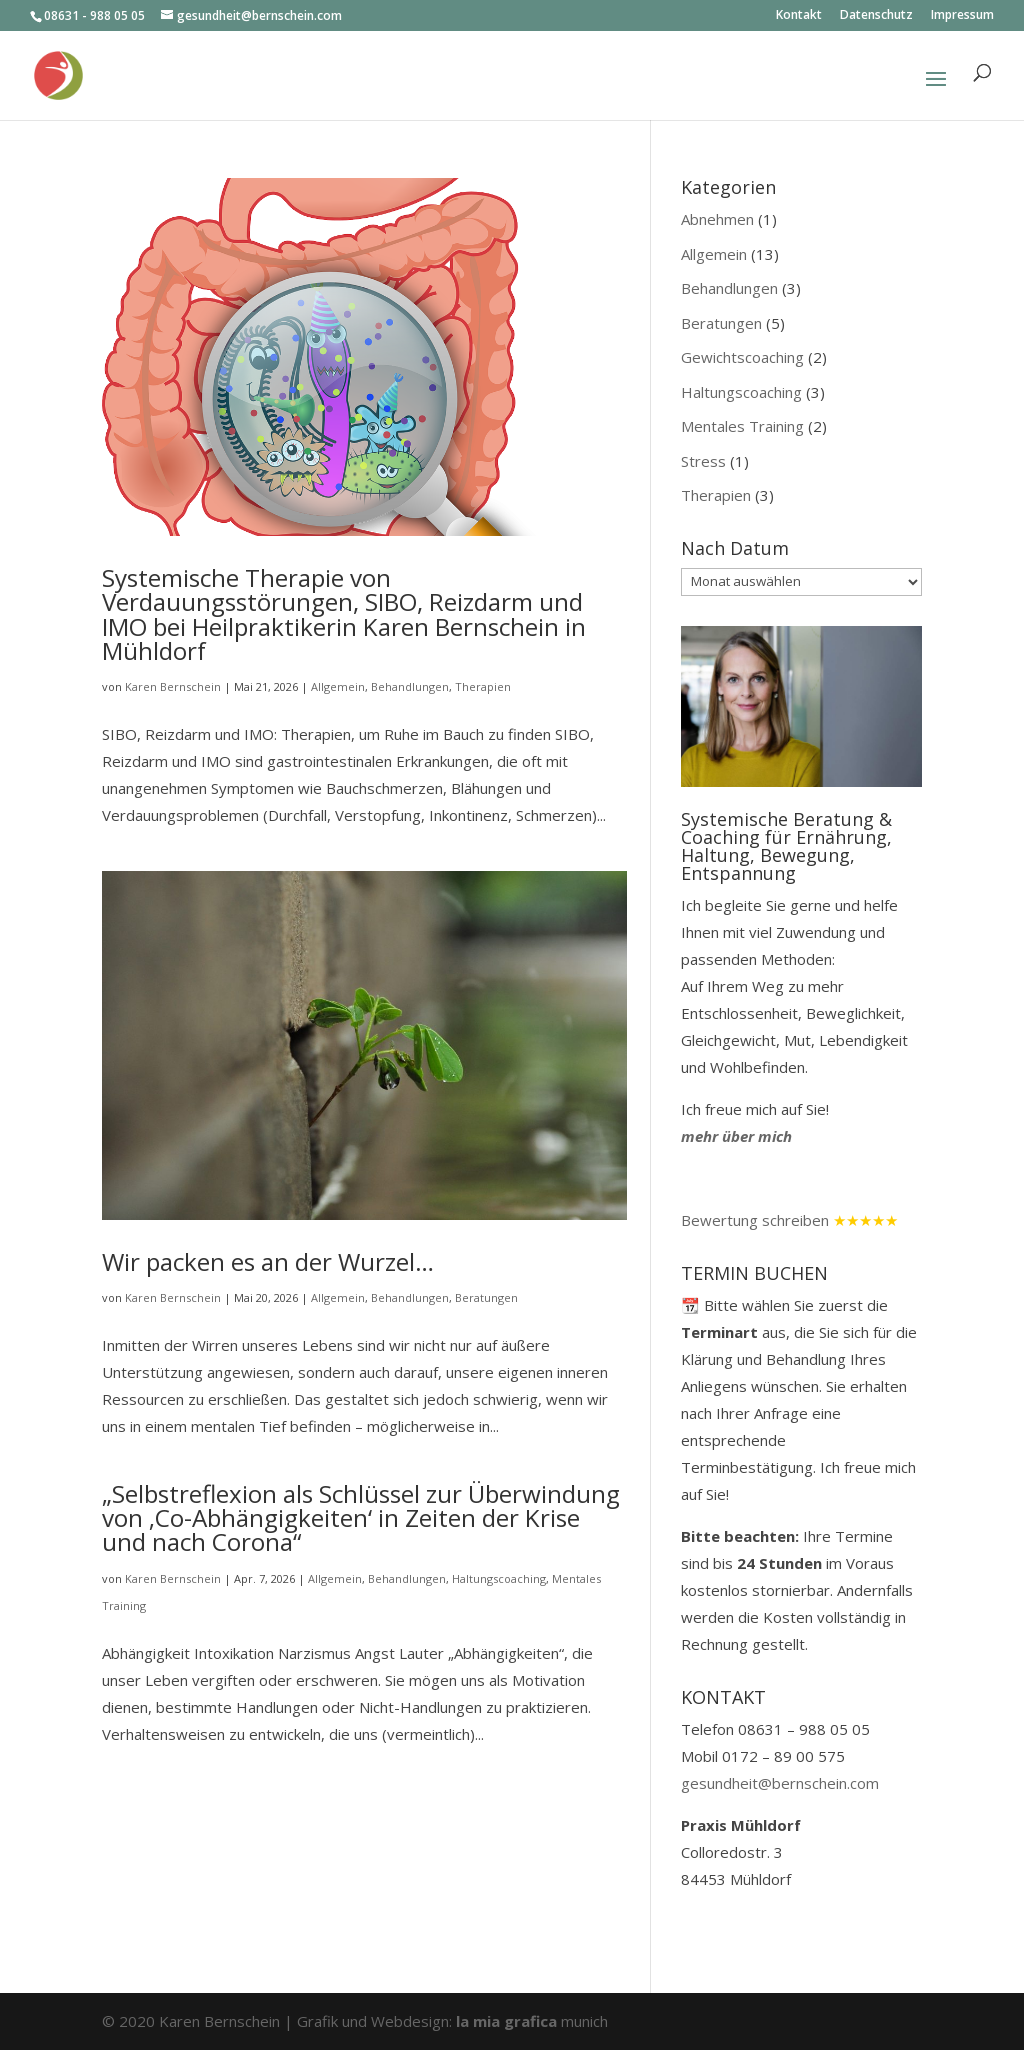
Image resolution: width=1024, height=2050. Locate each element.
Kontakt (799, 16)
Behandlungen (410, 686)
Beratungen (486, 1297)
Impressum (962, 16)
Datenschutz (876, 16)
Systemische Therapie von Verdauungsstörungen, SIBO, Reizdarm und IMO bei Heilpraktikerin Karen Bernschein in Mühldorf (344, 614)
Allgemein (338, 686)
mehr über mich (736, 1136)
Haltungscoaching (499, 1578)
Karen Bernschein (173, 686)
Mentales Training (742, 426)
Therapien (483, 686)
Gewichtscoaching (742, 357)
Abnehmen (717, 219)
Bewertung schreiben (755, 1220)
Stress (703, 461)
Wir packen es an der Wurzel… (268, 1261)
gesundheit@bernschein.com (780, 1783)
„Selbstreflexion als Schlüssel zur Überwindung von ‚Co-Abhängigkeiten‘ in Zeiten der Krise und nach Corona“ (361, 1518)
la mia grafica (508, 2021)
